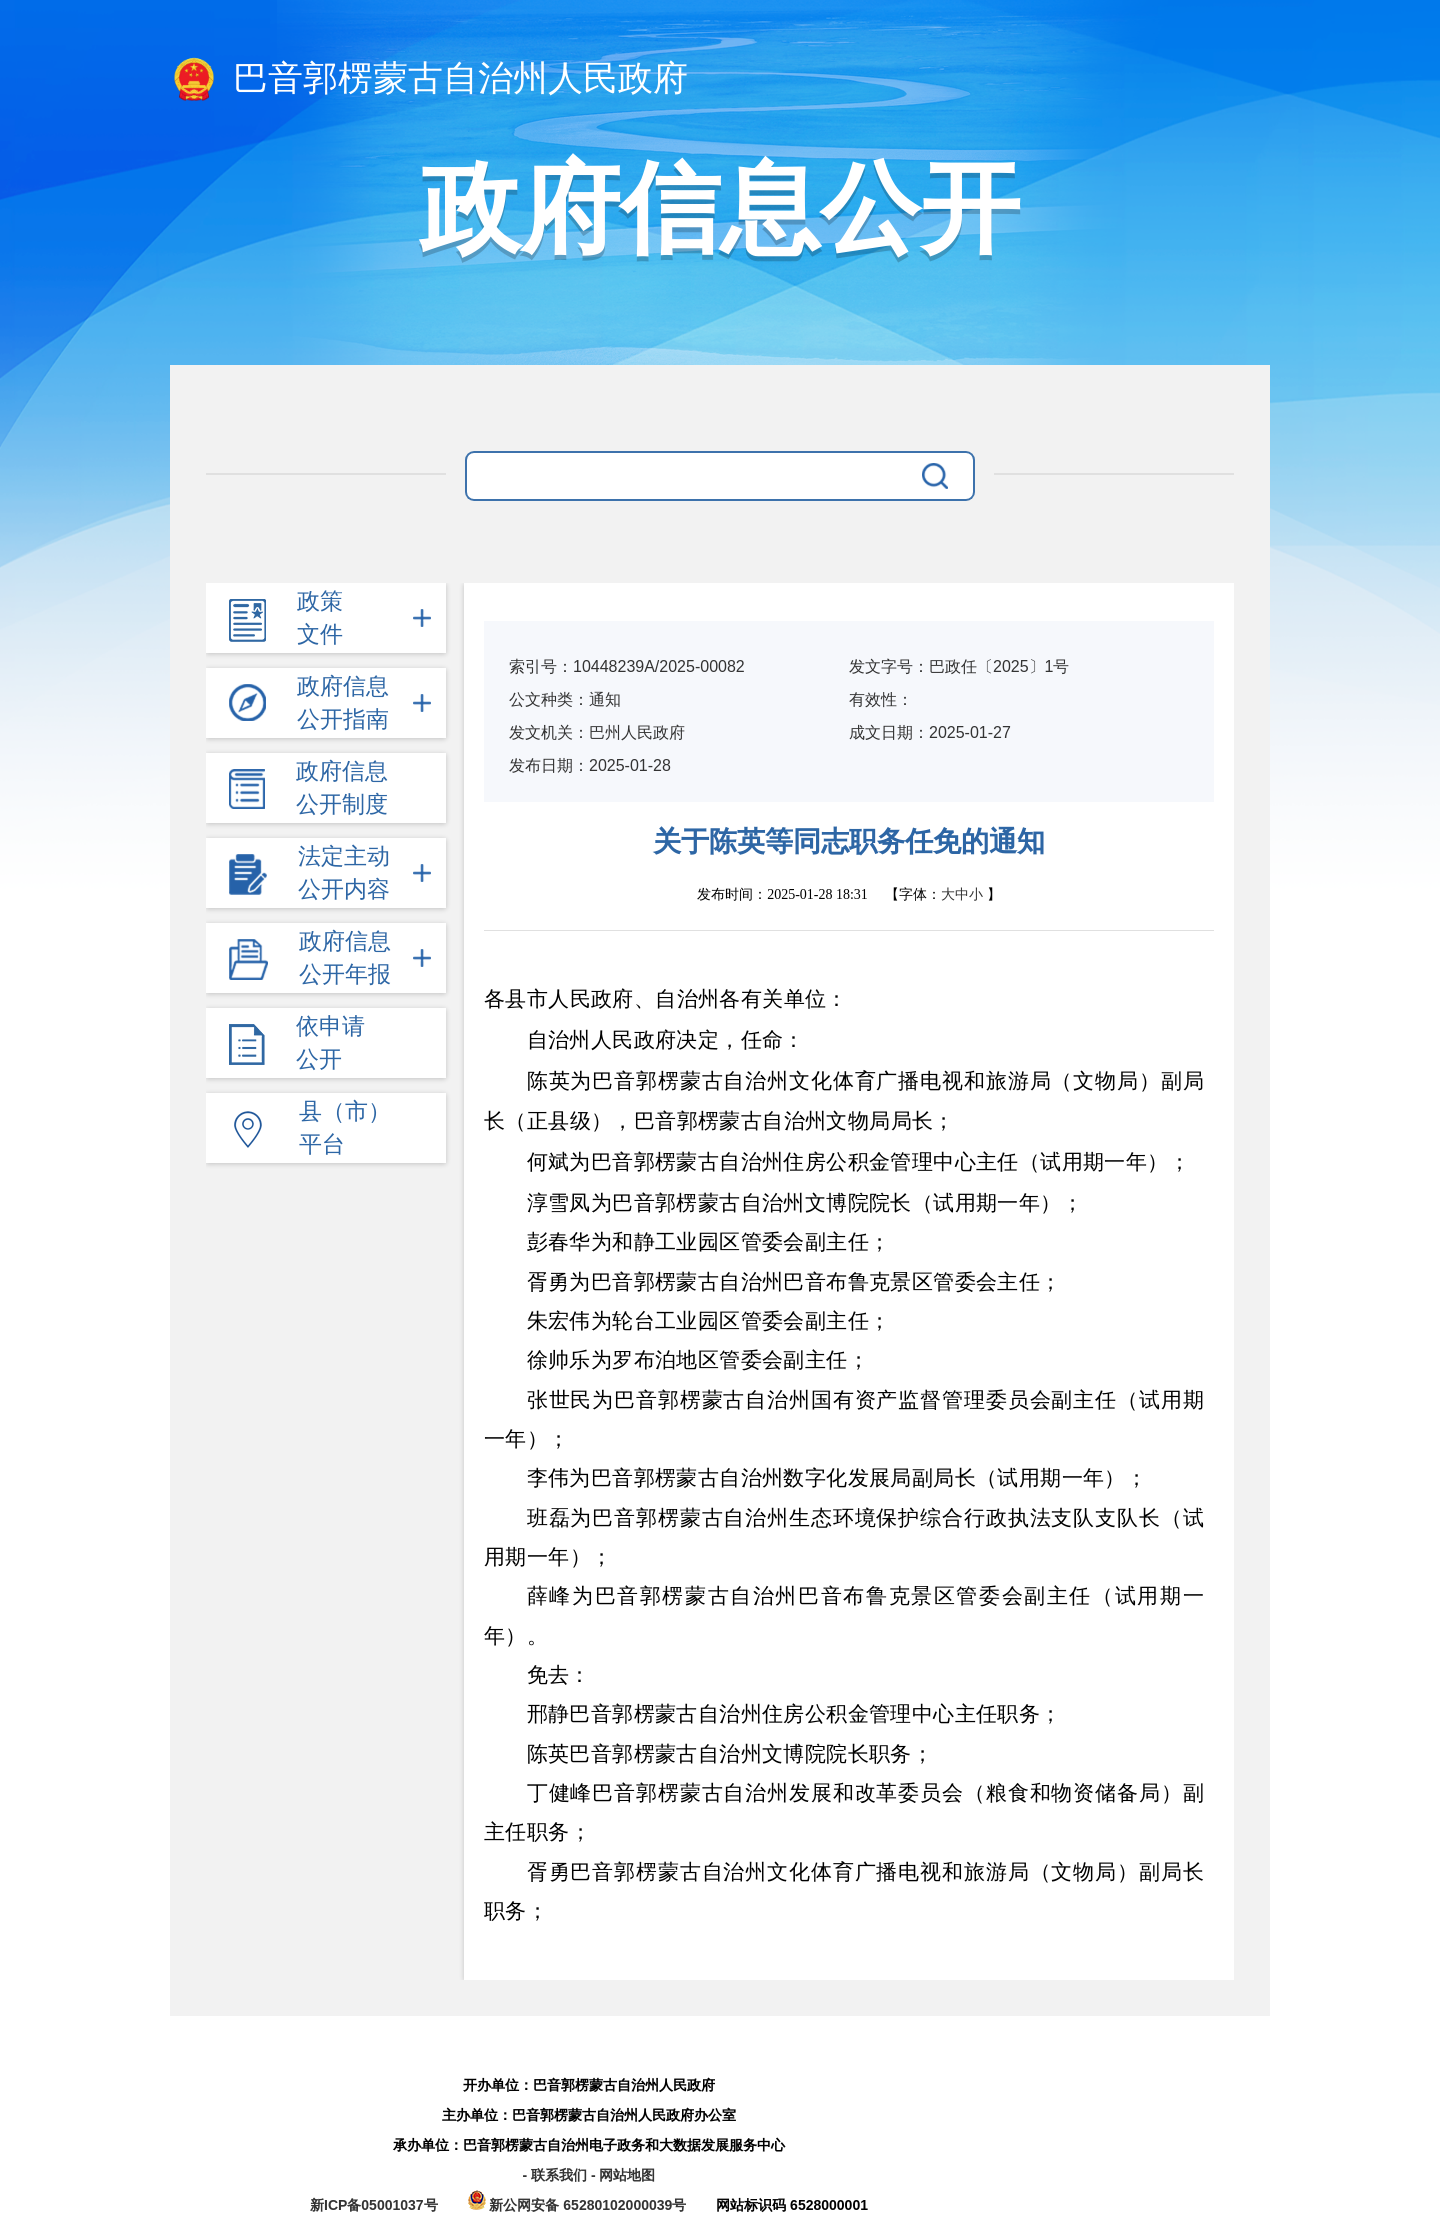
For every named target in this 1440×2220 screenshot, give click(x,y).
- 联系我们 (556, 2175)
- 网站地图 (623, 2175)
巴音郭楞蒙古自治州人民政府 (429, 80)
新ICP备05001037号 (374, 2205)
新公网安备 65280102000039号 (579, 2205)
